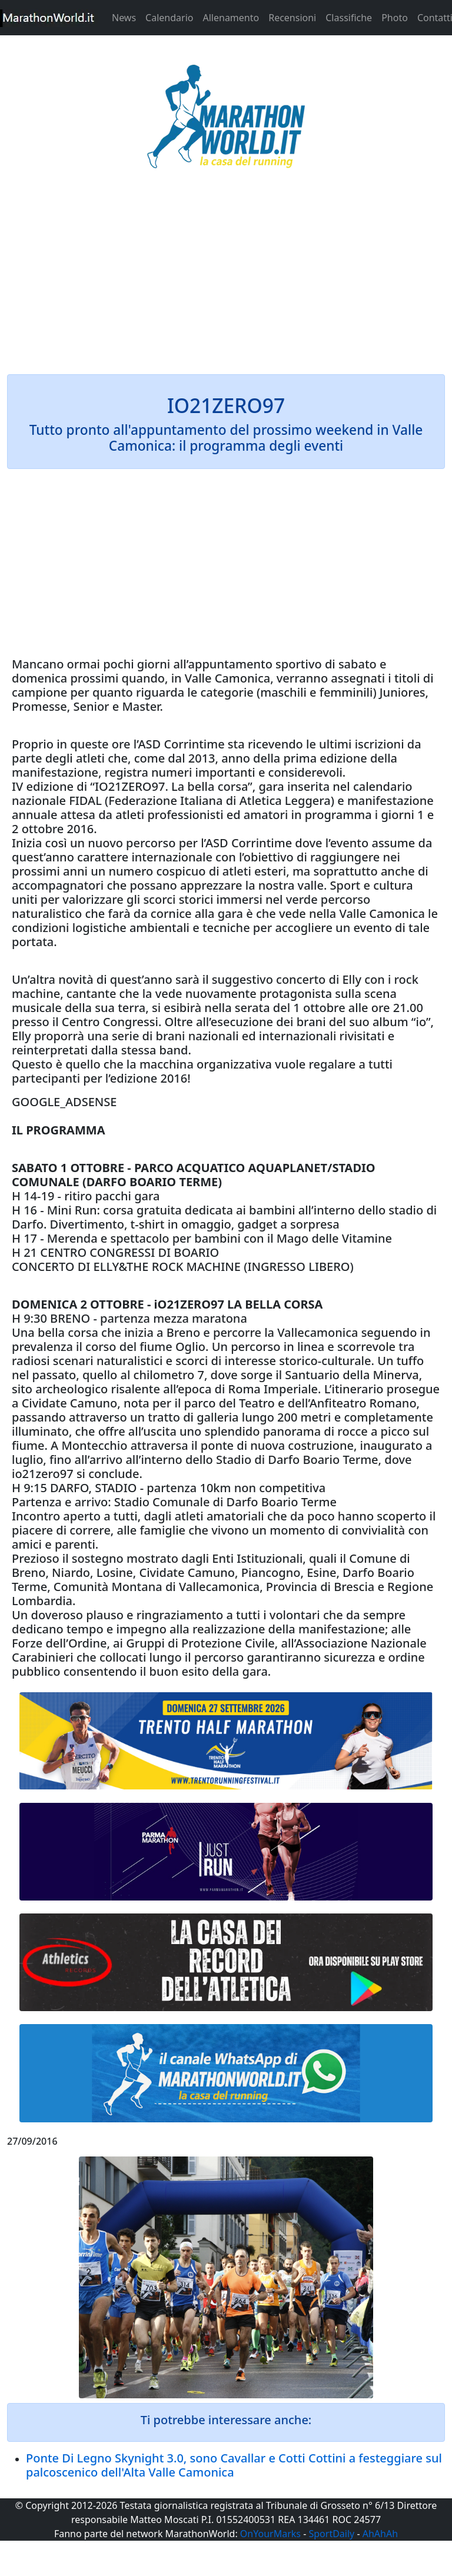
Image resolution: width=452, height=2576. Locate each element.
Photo (394, 17)
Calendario (169, 17)
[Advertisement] (226, 279)
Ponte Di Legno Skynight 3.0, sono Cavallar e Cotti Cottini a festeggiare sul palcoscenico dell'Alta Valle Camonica (234, 2465)
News (124, 17)
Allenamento (230, 17)
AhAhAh (380, 2533)
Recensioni (292, 17)
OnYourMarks (270, 2533)
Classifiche (348, 17)
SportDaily (331, 2533)
